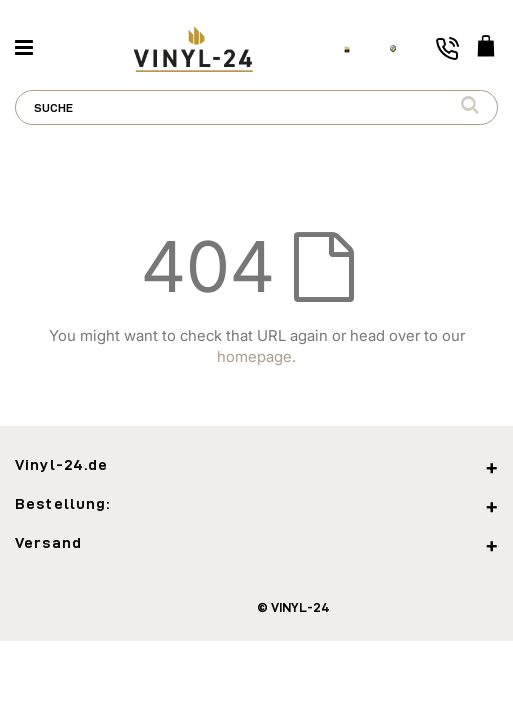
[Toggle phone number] (447, 48)
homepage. (256, 356)
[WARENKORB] (486, 48)
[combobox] (256, 107)
